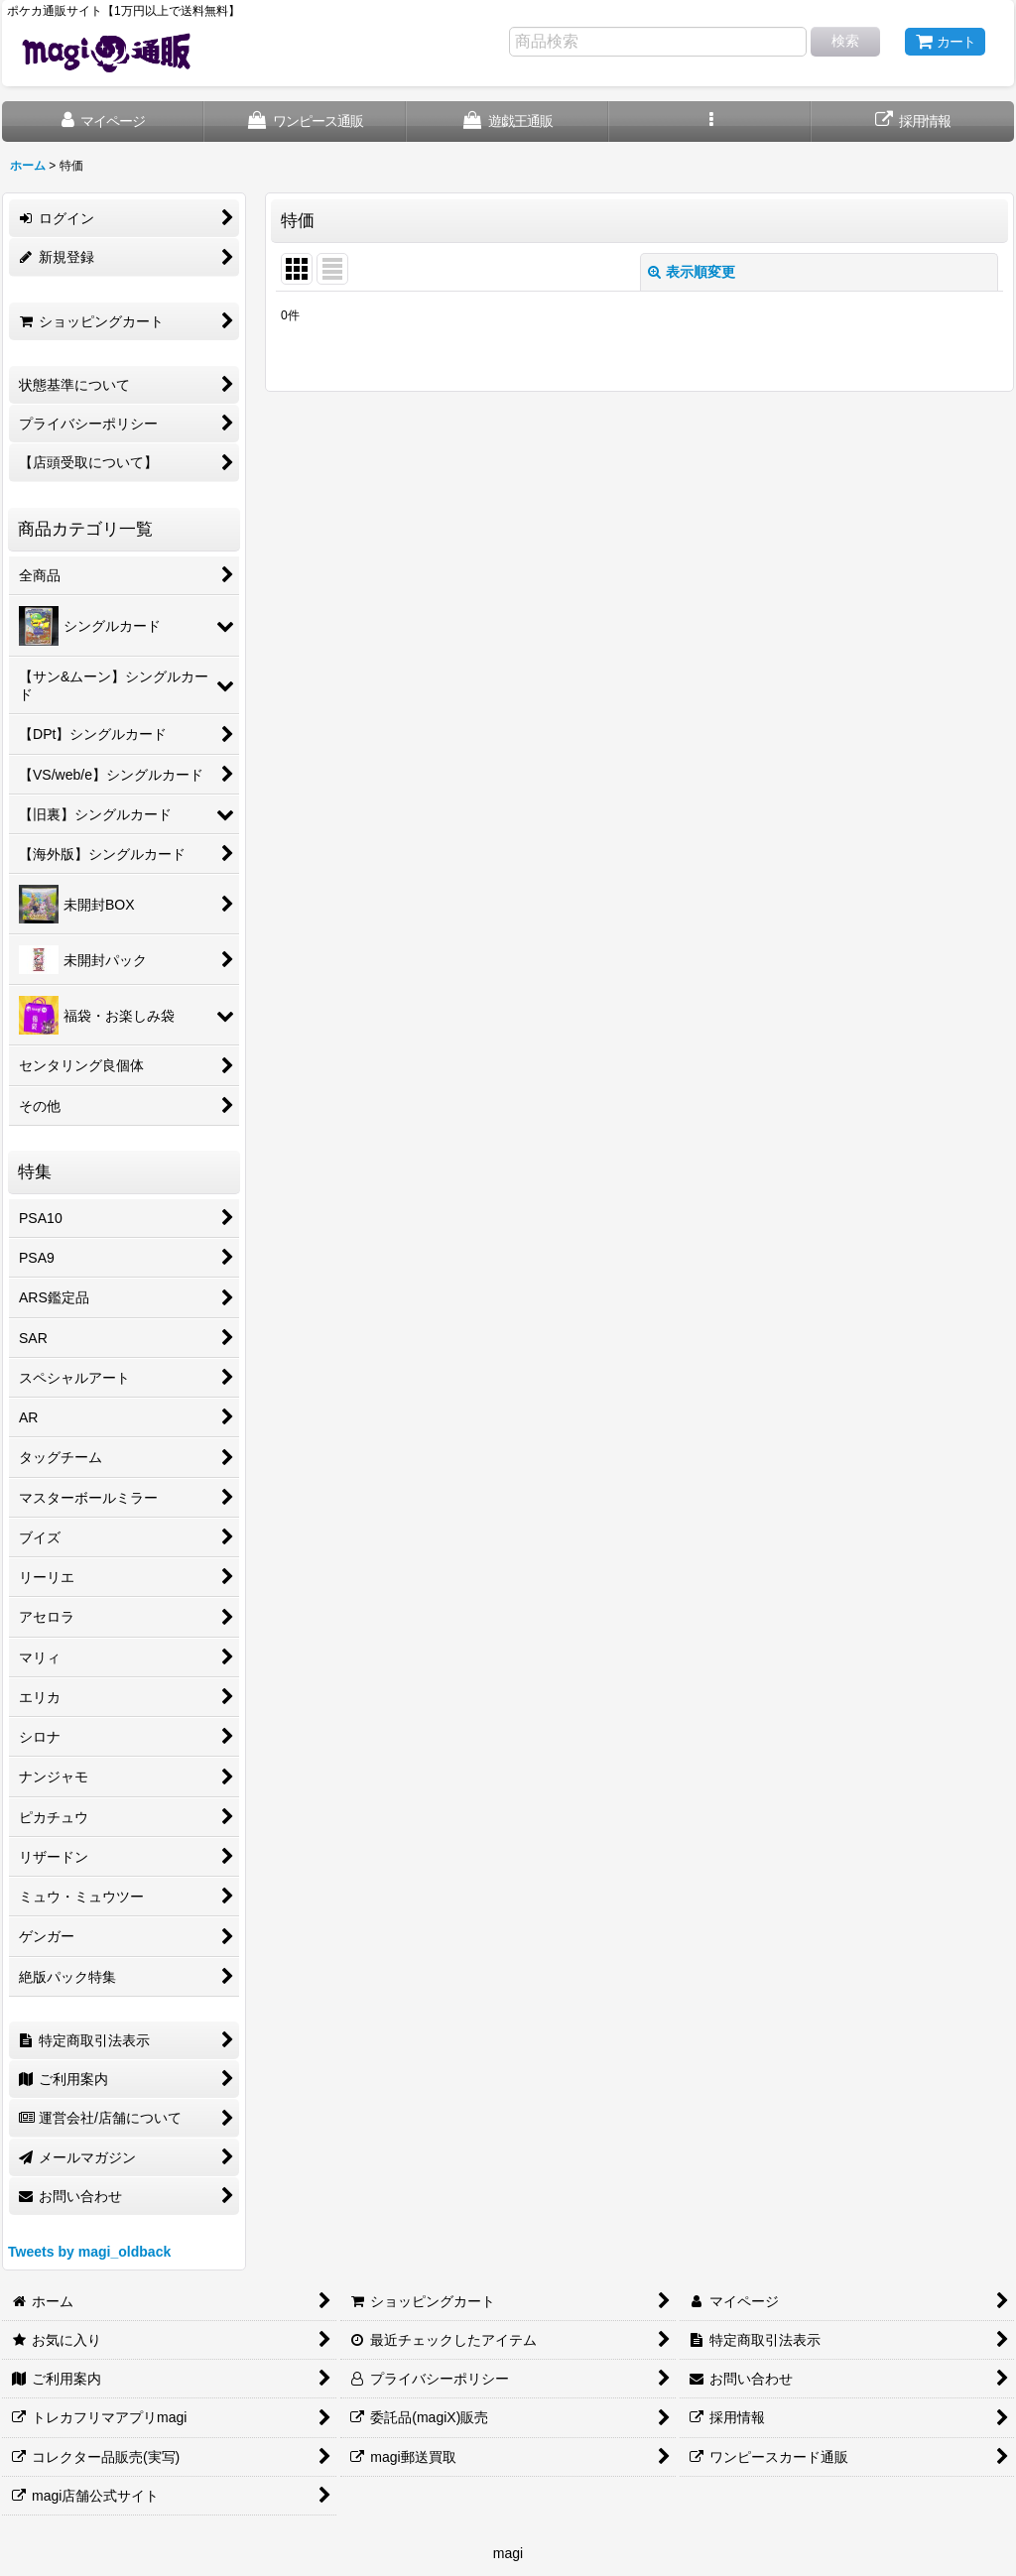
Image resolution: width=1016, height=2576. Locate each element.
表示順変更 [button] (691, 272)
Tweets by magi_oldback (89, 2252)
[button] (710, 121)
